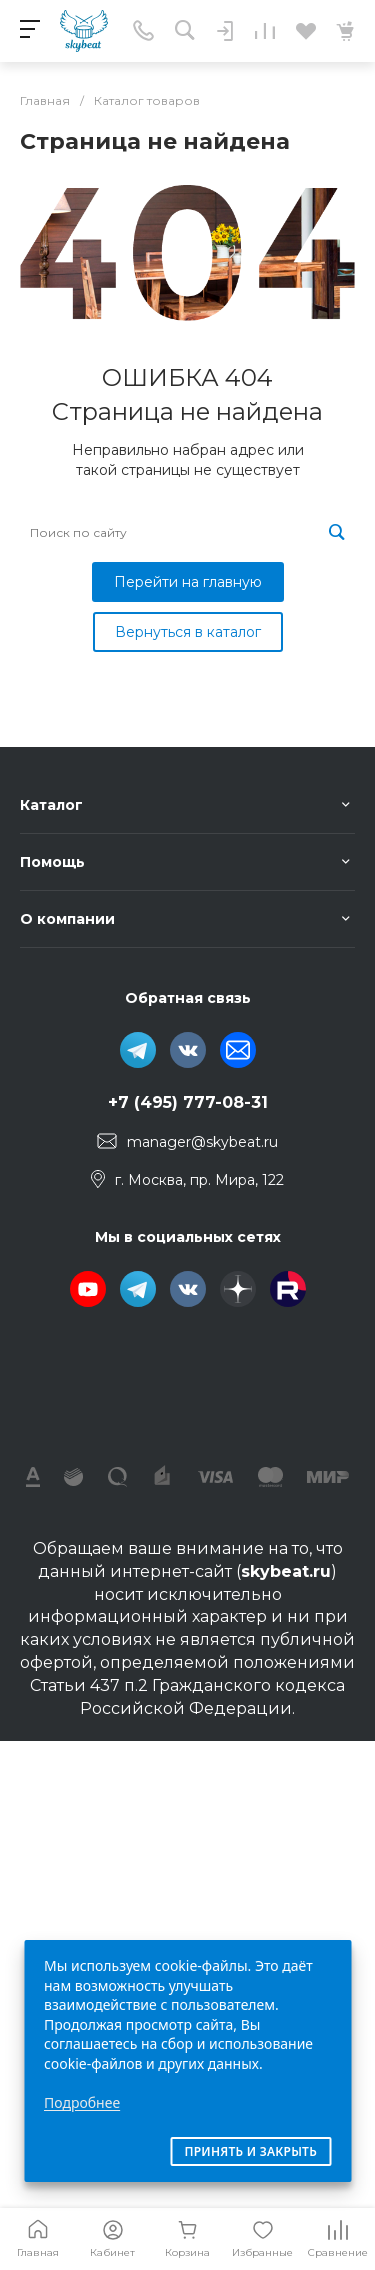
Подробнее (82, 2102)
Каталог (51, 805)
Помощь (52, 862)
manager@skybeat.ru (202, 1142)
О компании (67, 919)
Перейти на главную (188, 582)
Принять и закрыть (250, 2151)
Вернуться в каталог (188, 632)
